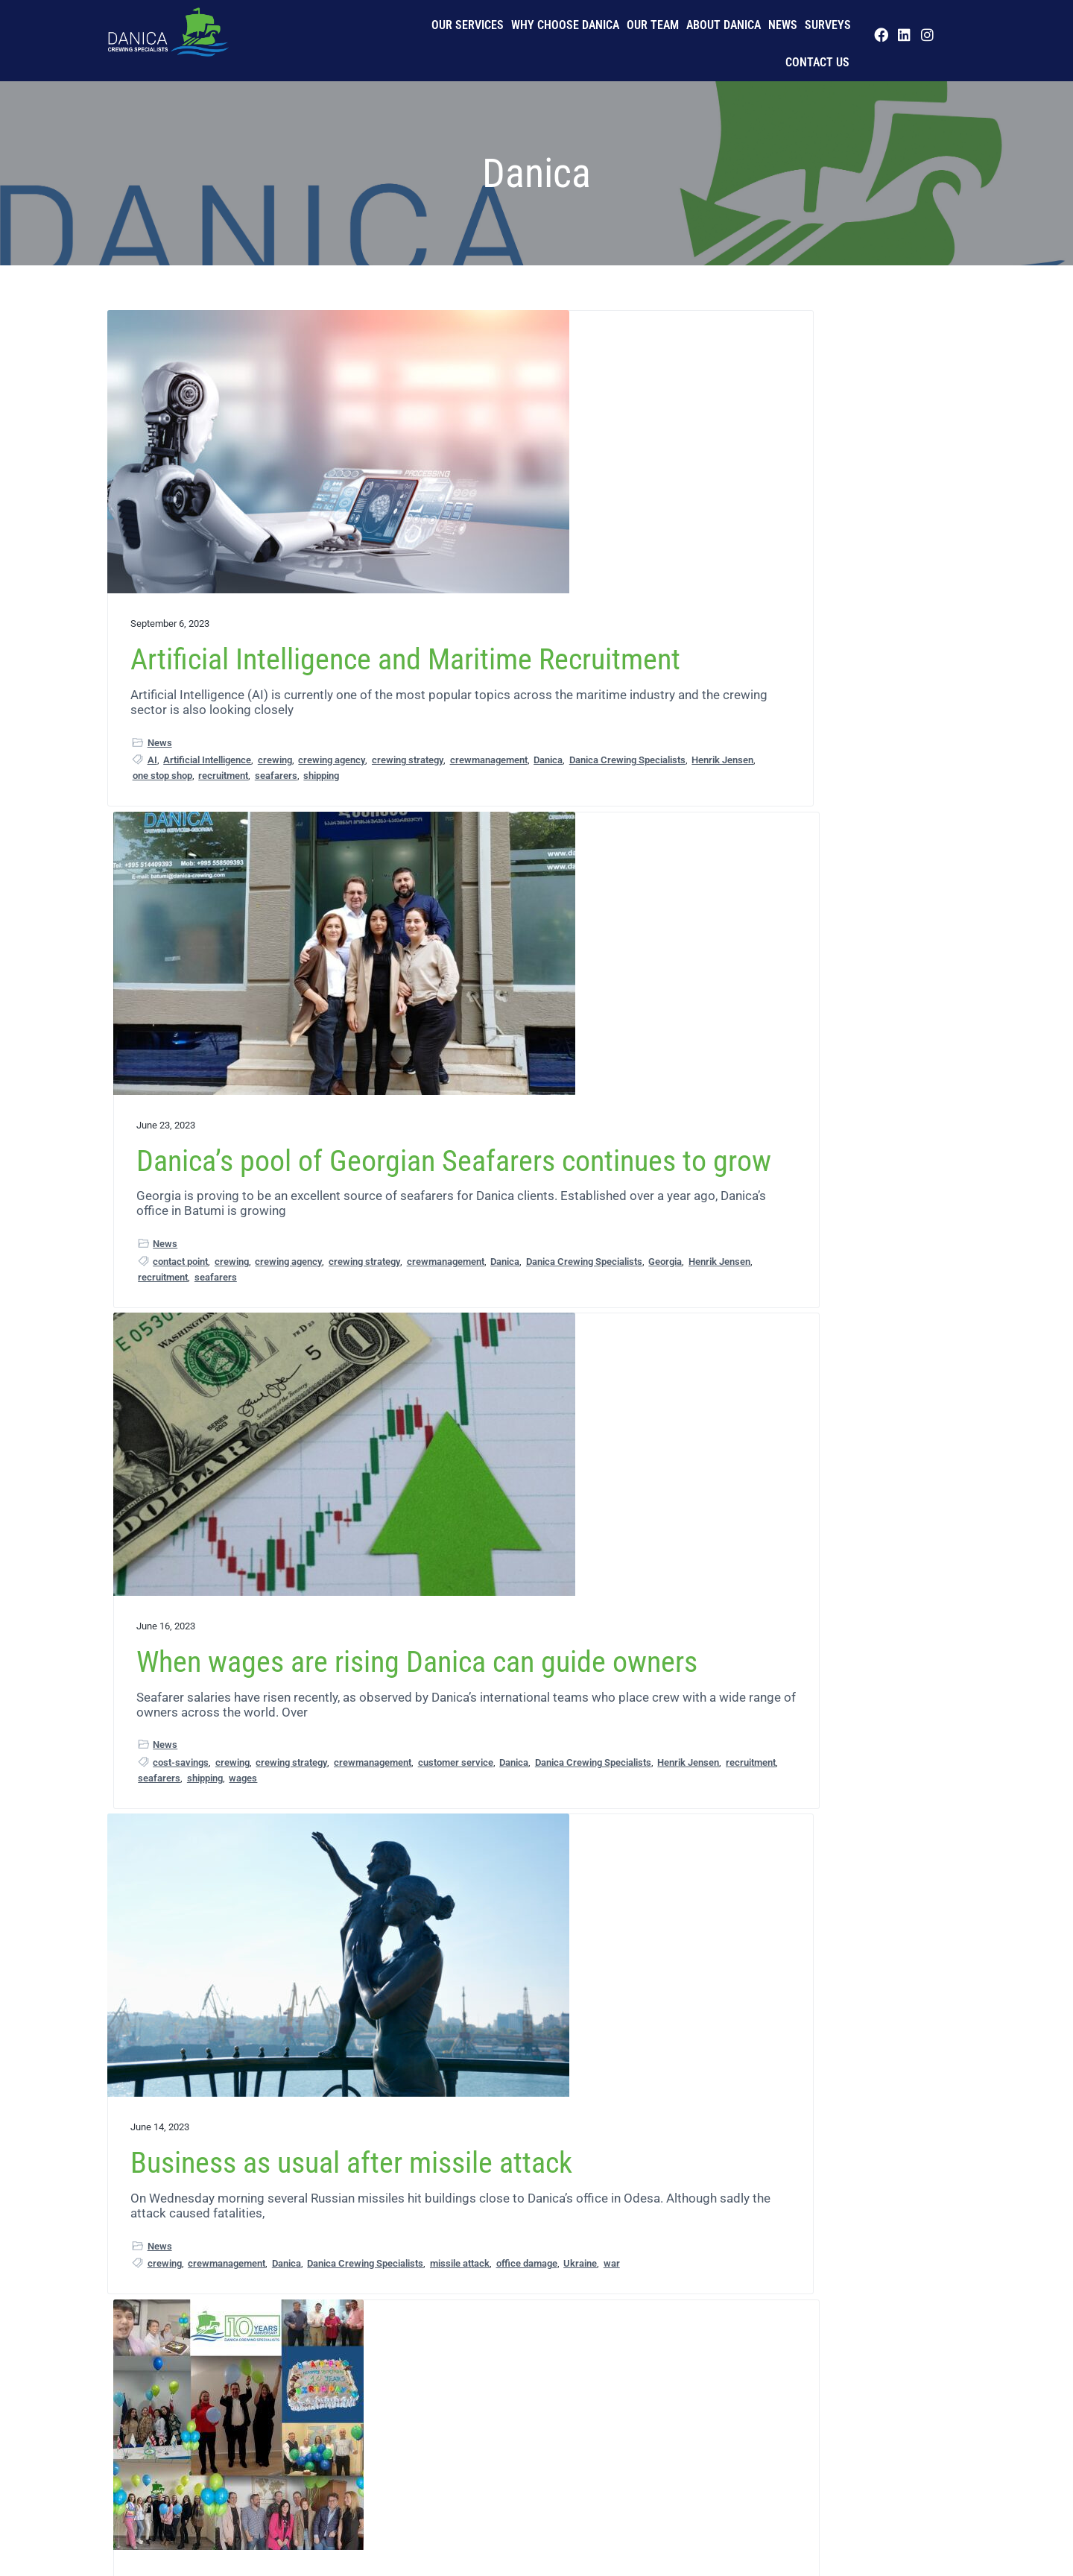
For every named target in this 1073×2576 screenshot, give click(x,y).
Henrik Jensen (286, 816)
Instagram (810, 2132)
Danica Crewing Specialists (191, 816)
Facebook (863, 2116)
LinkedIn (856, 2132)
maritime (444, 1547)
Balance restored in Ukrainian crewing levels (817, 1143)
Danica (230, 800)
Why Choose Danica (565, 25)
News (782, 25)
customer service (841, 771)
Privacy (143, 2517)
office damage (163, 1342)
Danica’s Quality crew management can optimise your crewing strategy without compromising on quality (532, 1917)
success (579, 1547)
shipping (321, 832)
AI (152, 769)
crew (745, 1327)
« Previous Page (394, 2304)
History (248, 2517)
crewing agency (166, 785)
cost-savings (762, 756)
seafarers (276, 832)
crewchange (495, 2159)
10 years (458, 1500)
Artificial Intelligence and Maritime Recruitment (223, 587)
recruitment (223, 832)
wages (881, 803)
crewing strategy (241, 785)
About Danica (723, 25)
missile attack (284, 1327)
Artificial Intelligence (207, 769)
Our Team (653, 25)
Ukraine (216, 1342)
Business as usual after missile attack (235, 1143)
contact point (468, 769)
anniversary (509, 1500)
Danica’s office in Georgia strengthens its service (228, 1873)
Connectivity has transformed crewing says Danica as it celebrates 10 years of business (527, 1272)
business (560, 1500)
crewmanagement (171, 800)
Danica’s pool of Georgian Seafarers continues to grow (528, 587)
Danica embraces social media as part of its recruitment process (818, 1888)
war (248, 1342)
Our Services (467, 25)
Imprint (297, 2517)
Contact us (817, 62)
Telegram (830, 2147)
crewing (275, 769)
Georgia (565, 800)
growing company (586, 1531)
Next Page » (685, 2304)
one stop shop (162, 832)
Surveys (828, 25)
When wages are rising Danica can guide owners (817, 572)
